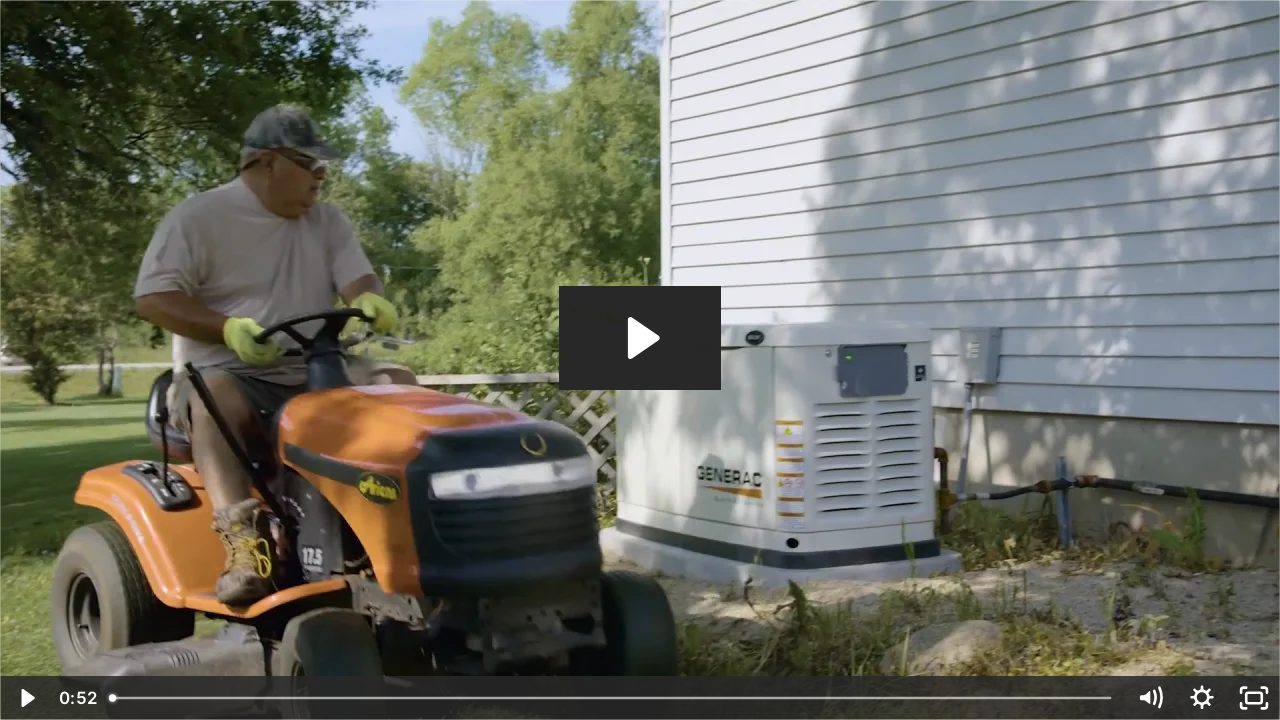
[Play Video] (26, 698)
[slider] (612, 698)
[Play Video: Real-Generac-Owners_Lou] (640, 338)
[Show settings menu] (1202, 698)
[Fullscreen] (1254, 698)
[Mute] (1150, 698)
